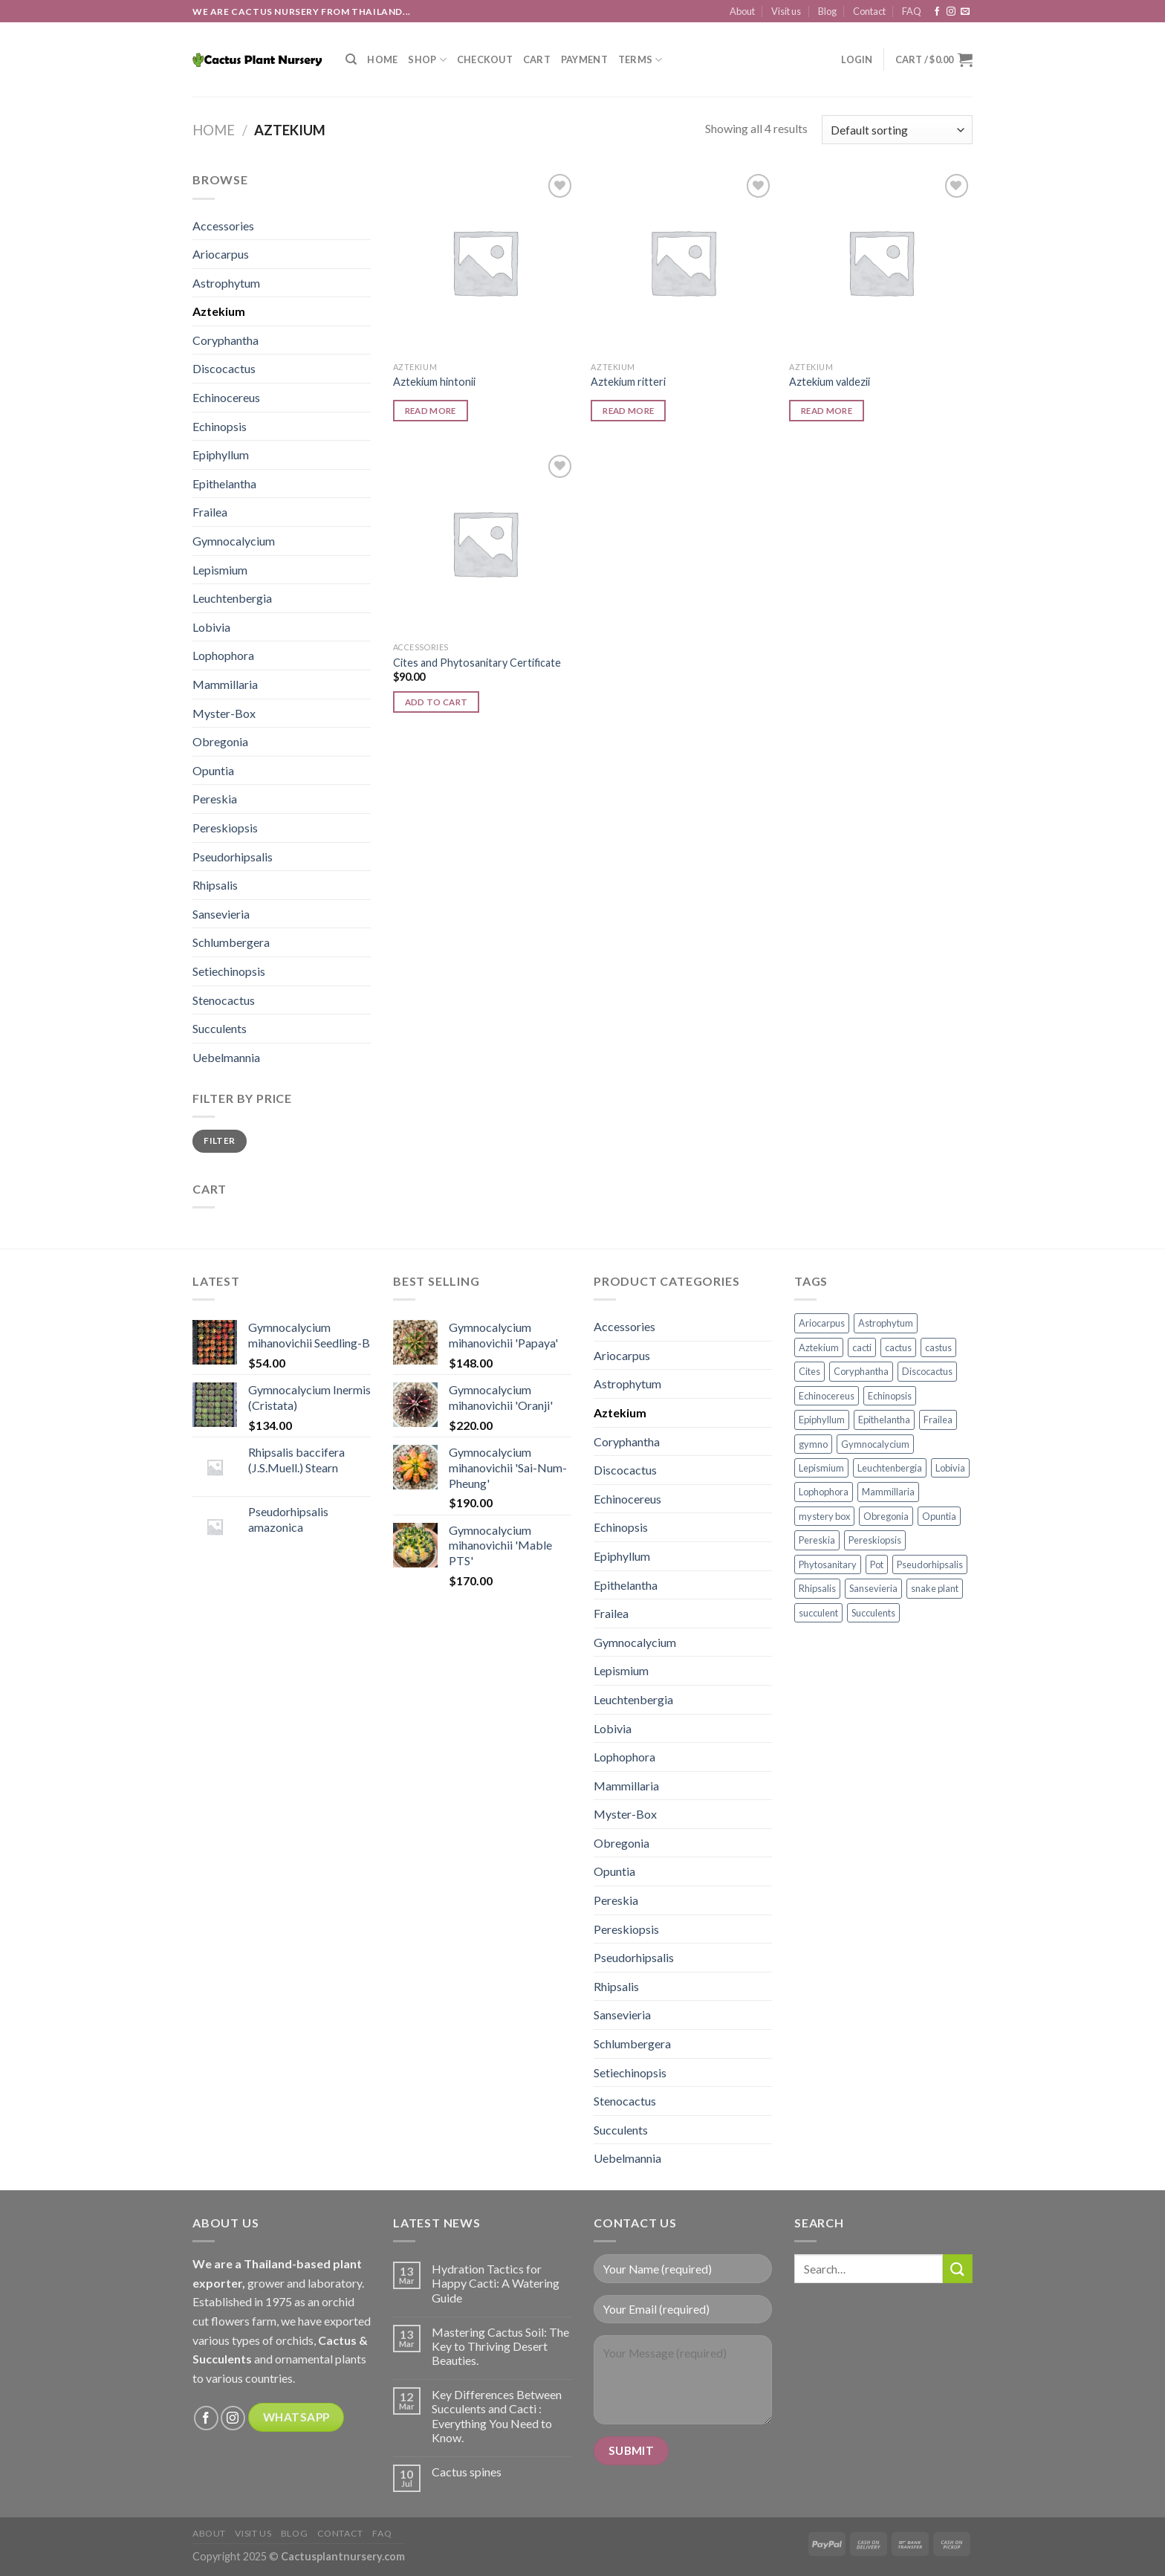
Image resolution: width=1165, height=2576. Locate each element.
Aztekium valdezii (829, 381)
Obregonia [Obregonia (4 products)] (886, 1516)
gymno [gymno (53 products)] (813, 1444)
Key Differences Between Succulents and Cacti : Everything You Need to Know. (497, 2415)
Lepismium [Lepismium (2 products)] (821, 1468)
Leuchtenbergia (232, 598)
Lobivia (211, 627)
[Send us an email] (965, 12)
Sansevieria (221, 914)
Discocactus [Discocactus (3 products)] (927, 1371)
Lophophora (223, 655)
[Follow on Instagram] (951, 12)
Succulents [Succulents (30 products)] (873, 1613)
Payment (584, 59)
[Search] (351, 59)
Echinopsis (219, 426)
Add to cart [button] (436, 702)
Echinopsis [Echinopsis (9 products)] (890, 1396)
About (742, 11)
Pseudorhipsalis (232, 857)
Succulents (219, 1028)
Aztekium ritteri (628, 381)
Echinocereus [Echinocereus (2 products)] (826, 1396)
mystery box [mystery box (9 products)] (824, 1516)
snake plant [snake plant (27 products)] (934, 1588)
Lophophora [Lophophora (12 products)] (823, 1492)
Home (382, 59)
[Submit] (958, 2268)
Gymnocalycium (233, 541)
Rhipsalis (215, 885)
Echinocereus (226, 397)
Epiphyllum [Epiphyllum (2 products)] (822, 1419)
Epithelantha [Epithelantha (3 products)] (884, 1419)
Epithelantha (224, 483)
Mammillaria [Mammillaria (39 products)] (888, 1492)
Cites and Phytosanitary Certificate (477, 662)
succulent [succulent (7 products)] (818, 1613)
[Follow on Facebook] (936, 12)
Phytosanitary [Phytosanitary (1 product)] (828, 1564)
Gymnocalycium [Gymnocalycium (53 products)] (875, 1444)
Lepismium (219, 570)
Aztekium (218, 311)
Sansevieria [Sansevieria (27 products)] (873, 1588)
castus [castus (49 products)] (938, 1347)
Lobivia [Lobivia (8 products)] (950, 1468)
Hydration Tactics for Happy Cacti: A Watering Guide (495, 2283)
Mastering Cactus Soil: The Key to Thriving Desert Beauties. (500, 2346)
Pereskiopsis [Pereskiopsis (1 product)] (874, 1540)
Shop (427, 60)
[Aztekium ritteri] (682, 262)
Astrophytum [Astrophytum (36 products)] (885, 1323)
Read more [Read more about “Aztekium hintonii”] (430, 410)
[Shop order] (897, 129)
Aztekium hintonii (434, 381)
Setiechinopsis (228, 971)
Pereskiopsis (225, 828)
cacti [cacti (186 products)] (862, 1347)
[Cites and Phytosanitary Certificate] (485, 543)
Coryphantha (225, 340)
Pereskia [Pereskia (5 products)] (817, 1540)
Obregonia (220, 741)
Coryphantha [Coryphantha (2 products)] (861, 1371)
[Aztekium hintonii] (485, 262)
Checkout (485, 59)
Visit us (786, 11)
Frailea (209, 512)
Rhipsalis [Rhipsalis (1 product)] (817, 1588)
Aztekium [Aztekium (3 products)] (819, 1347)
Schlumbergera (231, 942)
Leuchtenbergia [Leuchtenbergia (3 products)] (889, 1468)
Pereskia (214, 799)
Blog (827, 11)
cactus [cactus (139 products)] (898, 1347)
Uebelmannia (226, 1057)
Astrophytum (226, 283)
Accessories (223, 226)
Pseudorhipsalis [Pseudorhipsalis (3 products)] (930, 1564)
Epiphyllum (220, 454)
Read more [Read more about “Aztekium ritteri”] (628, 410)
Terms (640, 60)
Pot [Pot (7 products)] (876, 1564)
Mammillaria (225, 684)
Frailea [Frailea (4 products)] (938, 1419)
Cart (537, 59)
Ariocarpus (220, 254)
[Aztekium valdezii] (881, 262)
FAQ (911, 11)
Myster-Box (224, 713)
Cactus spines (467, 2472)
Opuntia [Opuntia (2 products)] (939, 1516)
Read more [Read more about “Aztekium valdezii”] (826, 410)
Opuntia (213, 770)
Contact (869, 11)
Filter (219, 1140)
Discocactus (224, 368)
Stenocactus (223, 1000)
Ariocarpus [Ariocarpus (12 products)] (822, 1323)
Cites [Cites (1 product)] (809, 1371)
